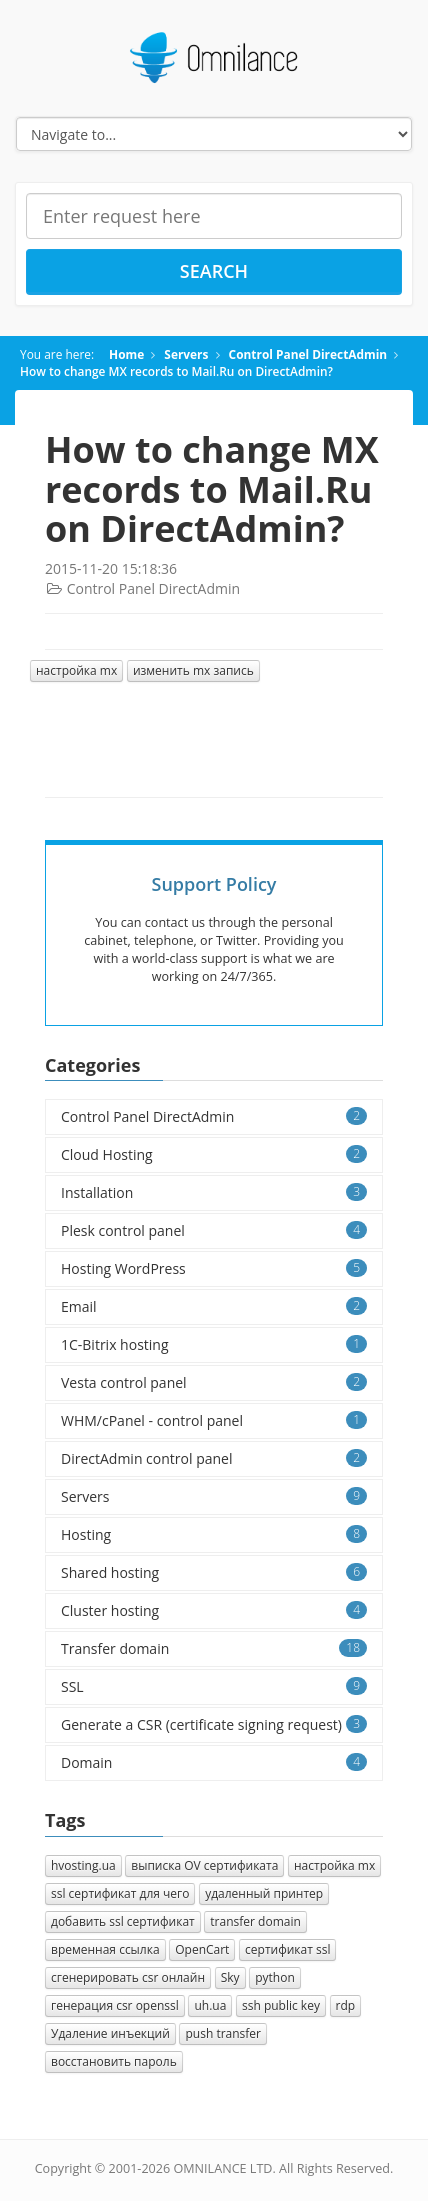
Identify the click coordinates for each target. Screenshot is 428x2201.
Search (214, 271)
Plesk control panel (214, 1230)
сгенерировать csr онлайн (128, 1977)
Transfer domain (214, 1648)
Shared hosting (214, 1572)
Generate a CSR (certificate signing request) (214, 1724)
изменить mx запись (193, 670)
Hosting (214, 1534)
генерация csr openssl (115, 2005)
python (275, 1977)
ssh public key (281, 2005)
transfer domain (255, 1921)
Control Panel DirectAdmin (308, 354)
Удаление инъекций (110, 2033)
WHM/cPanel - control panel (214, 1420)
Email (214, 1306)
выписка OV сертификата (204, 1865)
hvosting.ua (83, 1865)
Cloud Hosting (214, 1154)
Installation (214, 1192)
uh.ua (210, 2005)
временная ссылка (105, 1949)
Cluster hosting (214, 1610)
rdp (346, 2005)
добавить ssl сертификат (123, 1921)
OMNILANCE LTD (222, 2168)
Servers (186, 354)
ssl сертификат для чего (120, 1893)
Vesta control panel (214, 1382)
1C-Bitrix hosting (214, 1344)
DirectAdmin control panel (214, 1458)
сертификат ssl (287, 1949)
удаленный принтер (264, 1893)
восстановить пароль (114, 2061)
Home (126, 354)
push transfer (223, 2033)
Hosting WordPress (214, 1268)
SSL (214, 1686)
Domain (214, 1762)
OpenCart (202, 1949)
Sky (230, 1977)
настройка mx (76, 670)
